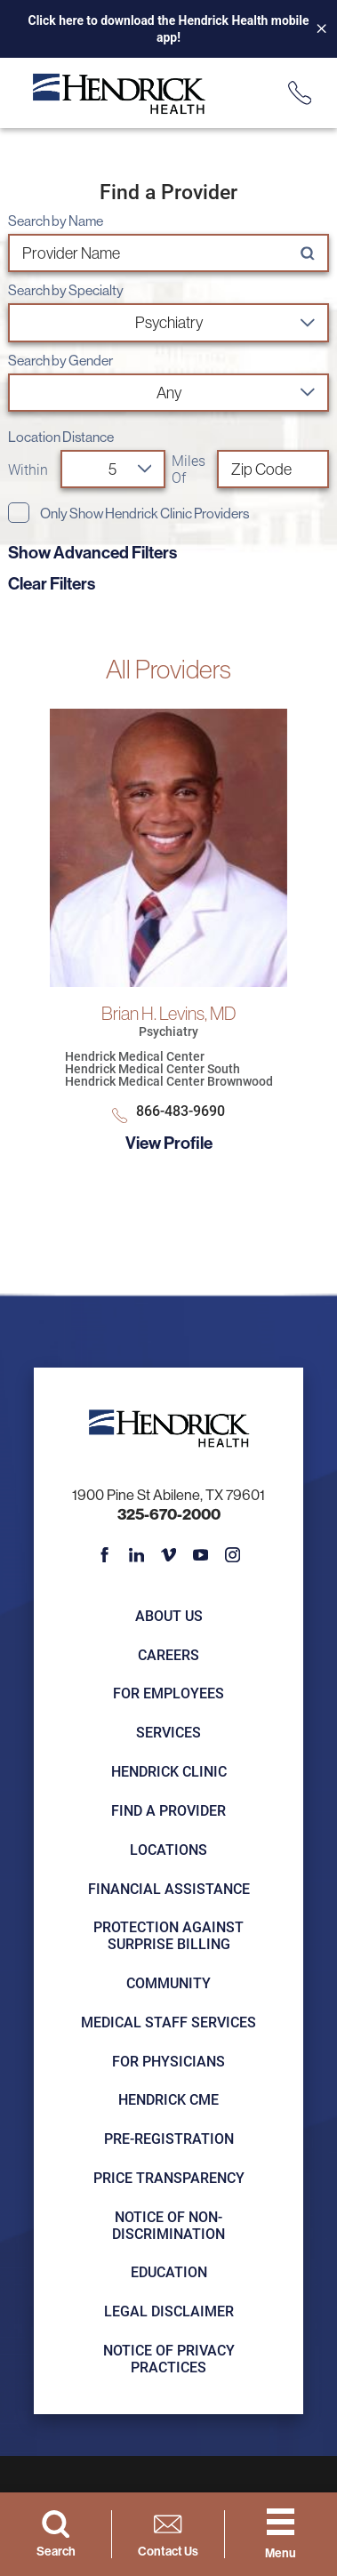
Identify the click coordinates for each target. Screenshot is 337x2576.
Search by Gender (60, 361)
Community (168, 1982)
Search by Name (55, 221)
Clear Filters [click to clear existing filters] (51, 583)
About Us (169, 1615)
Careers (168, 1654)
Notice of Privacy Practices (169, 2358)
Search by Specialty (66, 291)
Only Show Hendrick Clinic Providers (144, 514)
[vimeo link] (168, 1554)
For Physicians (168, 2060)
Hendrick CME (168, 2099)
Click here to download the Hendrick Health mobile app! (168, 28)
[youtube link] (200, 1554)
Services (168, 1731)
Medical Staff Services (168, 2021)
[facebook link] (104, 1554)
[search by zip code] (272, 469)
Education (169, 2271)
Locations (168, 1849)
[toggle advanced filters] (168, 552)
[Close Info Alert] (315, 28)
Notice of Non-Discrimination (168, 2225)
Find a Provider (168, 1810)
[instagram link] (232, 1554)
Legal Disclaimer (169, 2310)
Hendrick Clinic (169, 1770)
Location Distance (61, 437)
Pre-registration (169, 2138)
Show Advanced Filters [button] (92, 552)
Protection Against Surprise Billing (168, 1935)
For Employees (168, 1692)
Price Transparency (169, 2177)
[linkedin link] (136, 1554)
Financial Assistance (169, 1888)
